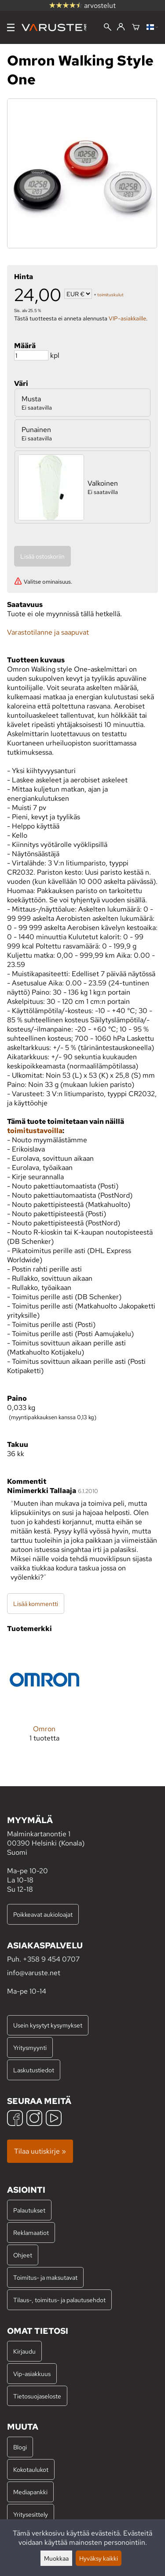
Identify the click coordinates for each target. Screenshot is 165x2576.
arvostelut (82, 5)
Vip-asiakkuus (32, 2373)
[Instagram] (34, 2119)
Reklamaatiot (31, 2232)
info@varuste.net (33, 1972)
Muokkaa (56, 2558)
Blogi (20, 2447)
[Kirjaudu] (121, 27)
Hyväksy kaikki (98, 2558)
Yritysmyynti (30, 2047)
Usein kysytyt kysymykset (47, 2025)
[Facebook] (15, 2119)
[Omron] (44, 1699)
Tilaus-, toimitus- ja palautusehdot (59, 2300)
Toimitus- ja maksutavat (45, 2277)
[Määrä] (31, 355)
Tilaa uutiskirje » (40, 2151)
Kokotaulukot (30, 2469)
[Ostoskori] (135, 27)
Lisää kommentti (35, 1603)
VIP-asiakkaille (127, 318)
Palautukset (29, 2210)
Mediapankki (30, 2492)
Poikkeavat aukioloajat (43, 1914)
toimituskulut (110, 295)
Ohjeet (22, 2255)
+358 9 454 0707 (51, 1959)
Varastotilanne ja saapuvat (48, 632)
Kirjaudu (24, 2351)
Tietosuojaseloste (37, 2396)
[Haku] (107, 28)
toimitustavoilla (34, 1130)
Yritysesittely (30, 2514)
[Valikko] (11, 27)
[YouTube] (54, 2119)
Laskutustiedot (33, 2070)
